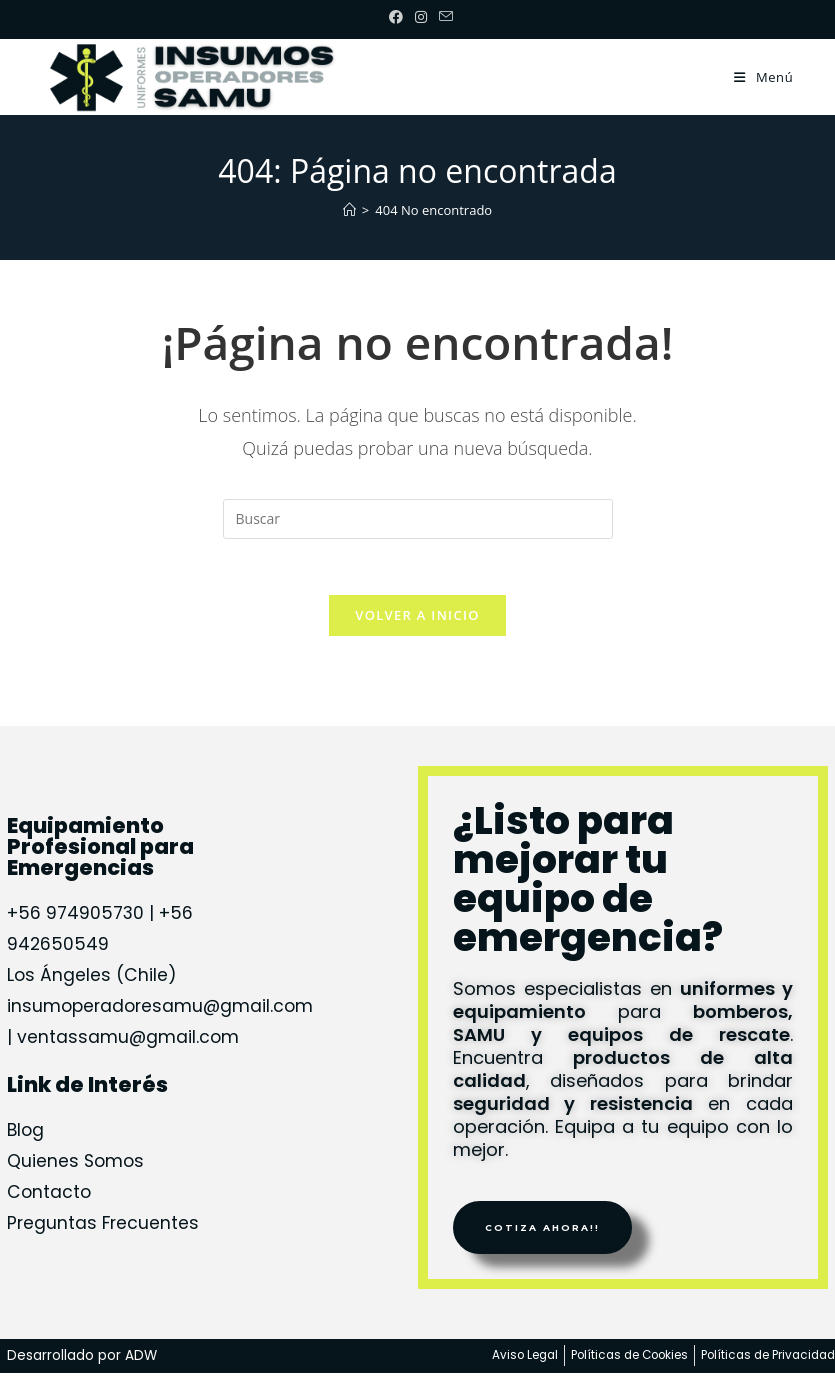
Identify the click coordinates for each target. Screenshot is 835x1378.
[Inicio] (349, 210)
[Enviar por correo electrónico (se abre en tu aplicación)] (443, 17)
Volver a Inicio (417, 619)
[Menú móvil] (763, 77)
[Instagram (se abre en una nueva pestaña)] (421, 17)
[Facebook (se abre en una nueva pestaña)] (396, 17)
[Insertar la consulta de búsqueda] (418, 519)
